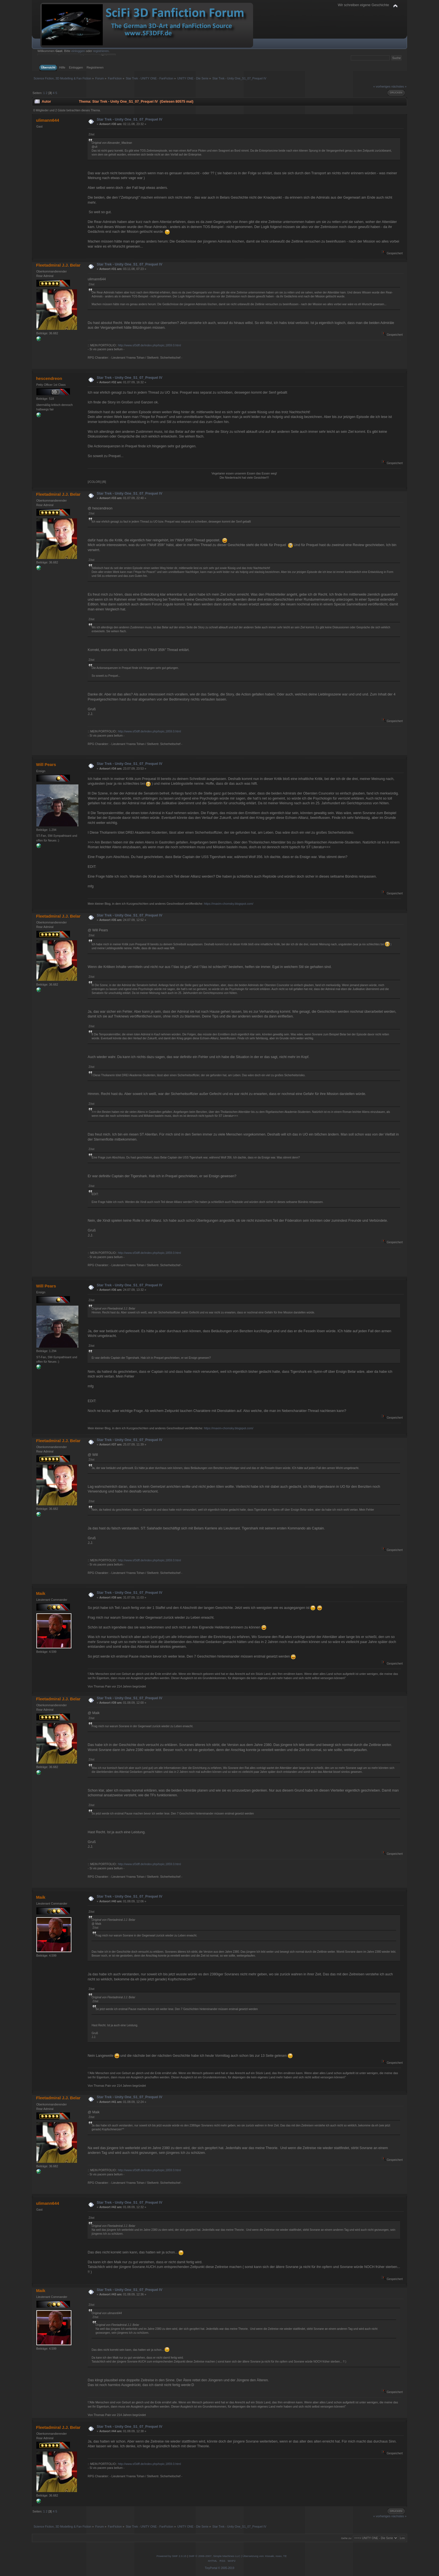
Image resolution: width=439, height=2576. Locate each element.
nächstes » (399, 86)
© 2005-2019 (226, 2568)
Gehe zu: (346, 2538)
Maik (40, 1593)
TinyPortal (211, 2568)
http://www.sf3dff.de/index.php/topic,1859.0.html (149, 345)
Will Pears (46, 764)
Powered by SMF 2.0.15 (171, 2556)
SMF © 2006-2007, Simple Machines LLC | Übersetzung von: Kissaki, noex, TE (238, 2556)
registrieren (101, 51)
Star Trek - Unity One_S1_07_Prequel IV (129, 119)
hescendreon (49, 378)
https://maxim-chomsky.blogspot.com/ (228, 903)
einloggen (78, 51)
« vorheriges (382, 86)
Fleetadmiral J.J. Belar (58, 265)
